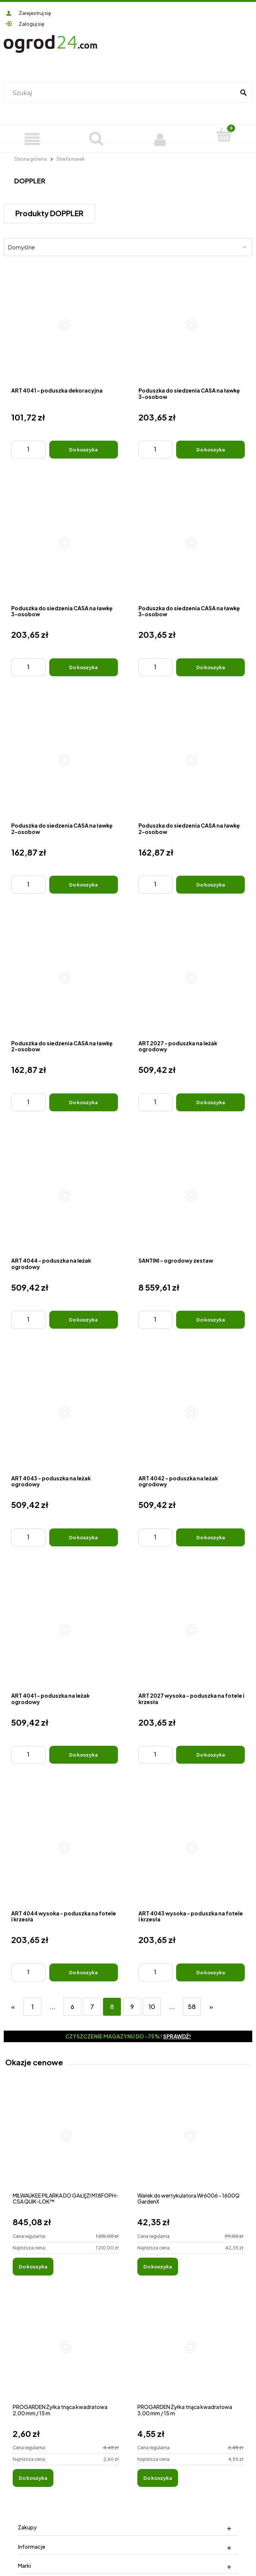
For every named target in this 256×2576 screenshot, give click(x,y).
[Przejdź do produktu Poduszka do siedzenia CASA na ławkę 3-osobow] (191, 325)
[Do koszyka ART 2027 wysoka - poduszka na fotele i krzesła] (210, 1755)
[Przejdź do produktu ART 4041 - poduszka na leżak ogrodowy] (64, 1630)
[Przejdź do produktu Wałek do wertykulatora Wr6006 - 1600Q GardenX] (190, 2143)
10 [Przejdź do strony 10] (152, 2006)
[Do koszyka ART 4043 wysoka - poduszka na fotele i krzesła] (210, 1972)
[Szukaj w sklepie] (121, 93)
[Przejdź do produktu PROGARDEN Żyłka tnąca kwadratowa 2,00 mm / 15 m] (66, 2355)
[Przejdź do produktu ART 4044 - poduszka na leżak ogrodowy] (64, 1195)
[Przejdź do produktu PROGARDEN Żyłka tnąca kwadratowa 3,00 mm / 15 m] (190, 2355)
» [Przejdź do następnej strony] (211, 2006)
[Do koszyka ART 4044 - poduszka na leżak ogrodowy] (83, 1320)
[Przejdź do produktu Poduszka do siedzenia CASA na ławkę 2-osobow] (64, 760)
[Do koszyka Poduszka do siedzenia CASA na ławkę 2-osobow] (83, 885)
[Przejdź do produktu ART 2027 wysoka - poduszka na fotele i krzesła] (191, 1630)
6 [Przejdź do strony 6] (72, 2006)
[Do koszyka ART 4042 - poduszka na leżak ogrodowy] (210, 1537)
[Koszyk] (224, 135)
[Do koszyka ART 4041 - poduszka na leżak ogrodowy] (83, 1755)
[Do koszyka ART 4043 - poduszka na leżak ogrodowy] (83, 1537)
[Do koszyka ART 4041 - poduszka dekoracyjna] (83, 450)
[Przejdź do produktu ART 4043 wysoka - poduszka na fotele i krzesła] (191, 1848)
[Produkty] (32, 138)
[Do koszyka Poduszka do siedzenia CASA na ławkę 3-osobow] (210, 450)
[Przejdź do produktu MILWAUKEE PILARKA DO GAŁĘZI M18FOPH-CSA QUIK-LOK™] (66, 2143)
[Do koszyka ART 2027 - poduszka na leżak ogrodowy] (210, 1102)
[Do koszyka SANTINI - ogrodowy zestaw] (210, 1320)
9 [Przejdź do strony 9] (132, 2006)
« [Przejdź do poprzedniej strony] (13, 2006)
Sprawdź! (177, 2036)
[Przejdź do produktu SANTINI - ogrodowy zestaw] (191, 1195)
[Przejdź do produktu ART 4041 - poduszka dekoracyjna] (64, 325)
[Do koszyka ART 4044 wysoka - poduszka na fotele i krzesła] (83, 1972)
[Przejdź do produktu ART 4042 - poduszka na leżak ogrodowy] (191, 1413)
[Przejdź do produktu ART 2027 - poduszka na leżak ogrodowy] (191, 978)
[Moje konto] (160, 138)
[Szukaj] (243, 93)
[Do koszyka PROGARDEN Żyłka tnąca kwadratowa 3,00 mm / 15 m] (157, 2478)
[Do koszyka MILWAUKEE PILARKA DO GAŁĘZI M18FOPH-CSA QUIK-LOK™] (33, 2267)
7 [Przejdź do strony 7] (92, 2006)
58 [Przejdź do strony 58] (192, 2006)
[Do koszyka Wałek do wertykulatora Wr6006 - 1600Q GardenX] (157, 2267)
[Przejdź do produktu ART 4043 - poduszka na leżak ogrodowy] (64, 1413)
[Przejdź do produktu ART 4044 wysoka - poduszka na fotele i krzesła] (64, 1848)
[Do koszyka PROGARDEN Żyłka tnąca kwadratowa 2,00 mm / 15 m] (33, 2478)
